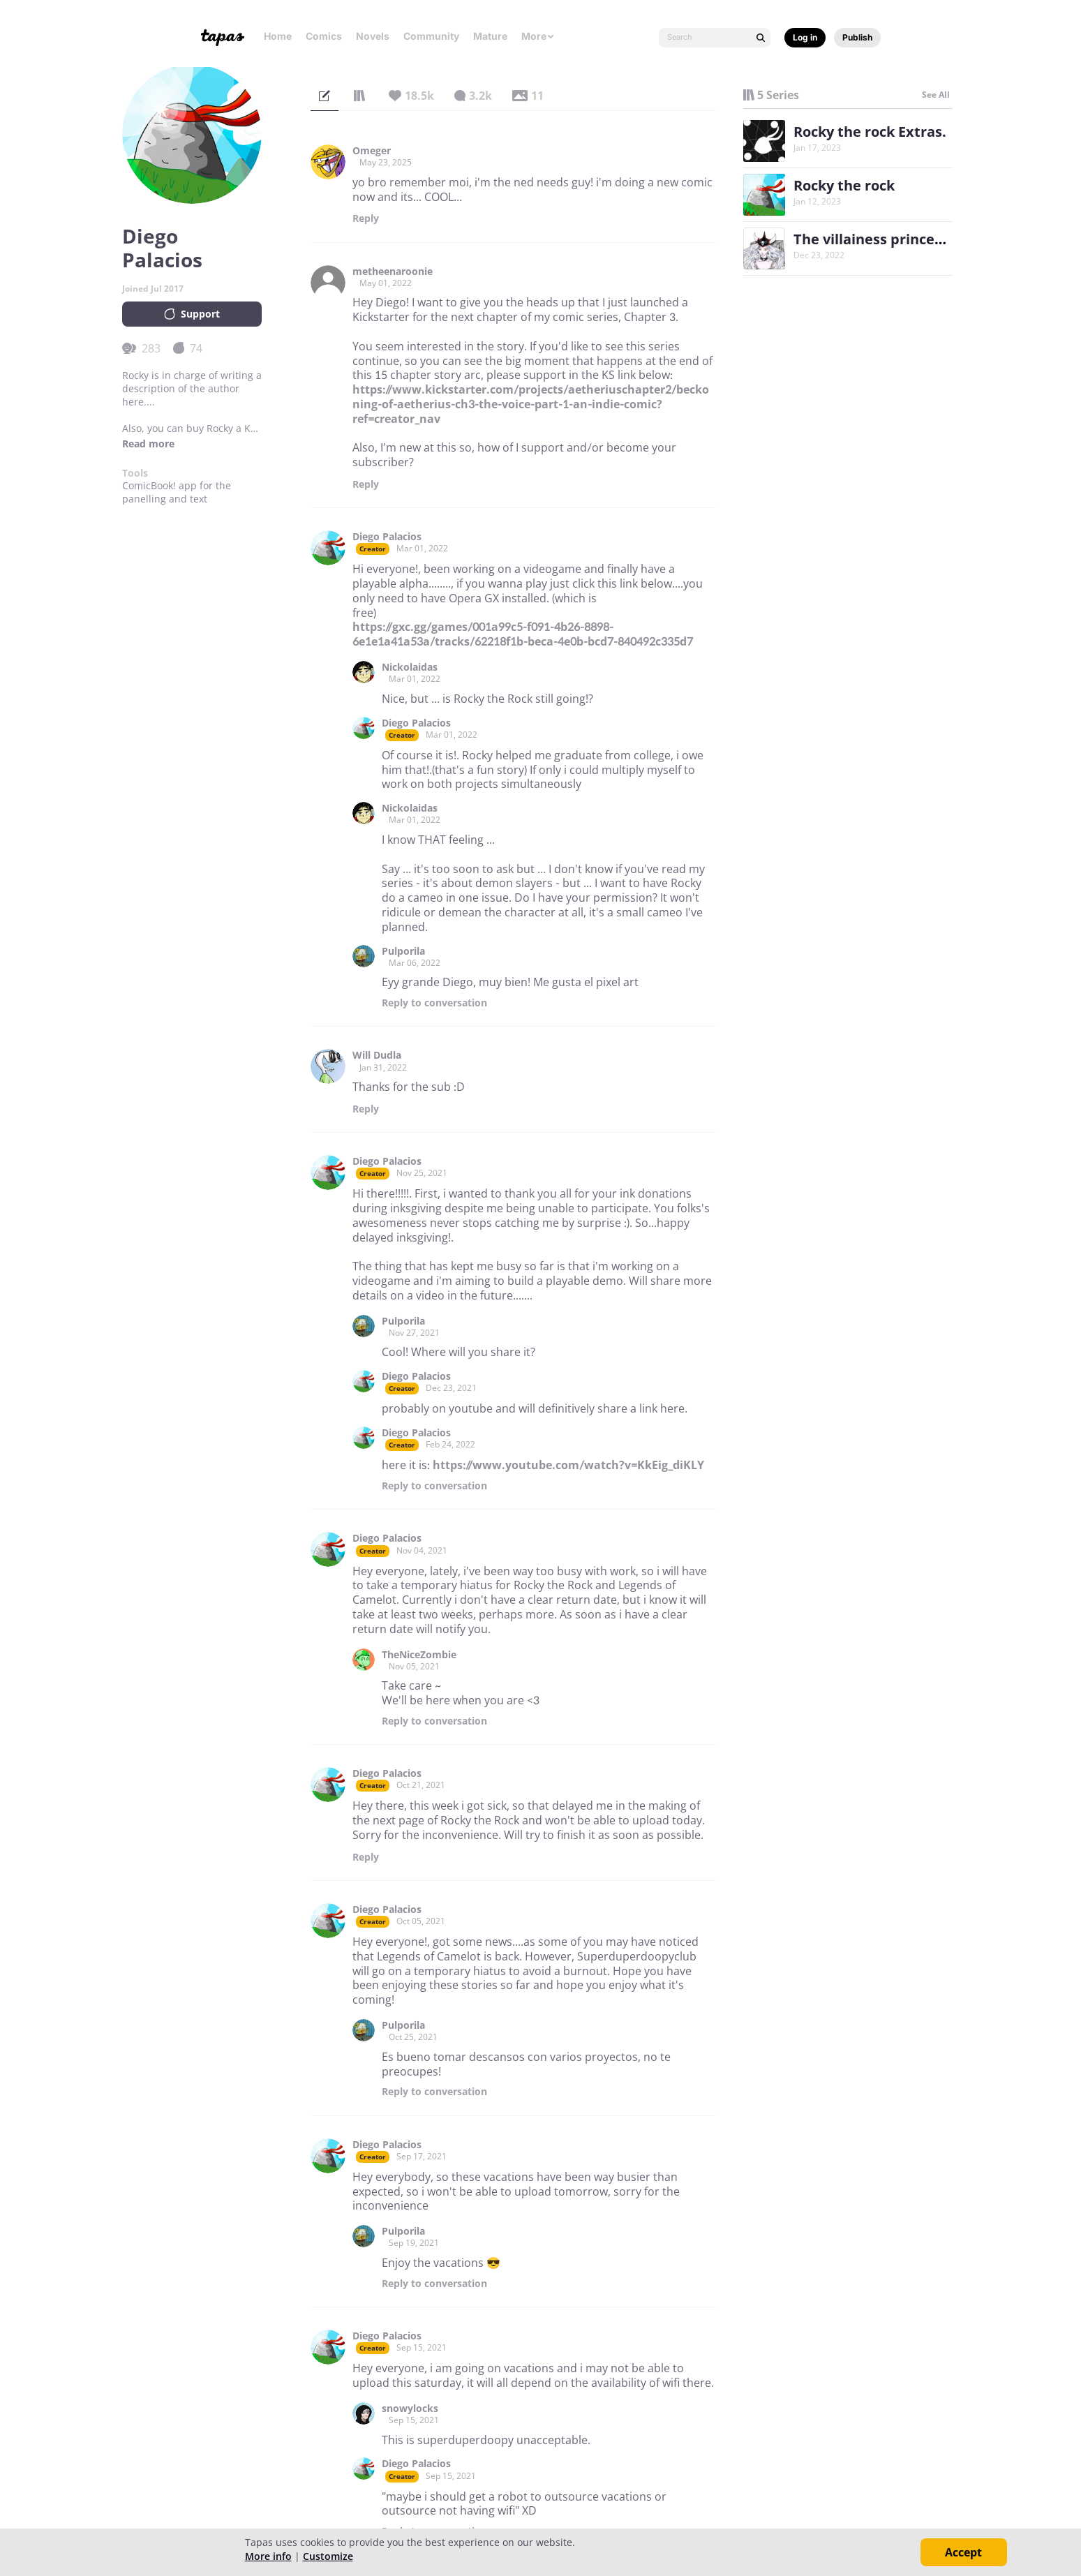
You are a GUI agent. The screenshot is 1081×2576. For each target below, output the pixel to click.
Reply (365, 218)
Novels (372, 36)
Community (431, 36)
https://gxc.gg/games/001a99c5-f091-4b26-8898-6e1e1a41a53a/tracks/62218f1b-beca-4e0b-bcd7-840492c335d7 (522, 634)
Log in (805, 37)
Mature (490, 36)
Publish (857, 37)
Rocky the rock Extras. (869, 131)
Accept (963, 2552)
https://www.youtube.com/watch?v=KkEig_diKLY (568, 1465)
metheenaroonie (392, 271)
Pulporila (403, 951)
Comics (324, 36)
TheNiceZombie (419, 1654)
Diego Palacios (387, 536)
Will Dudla (376, 1055)
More (538, 36)
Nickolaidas (410, 667)
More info (268, 2556)
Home (278, 36)
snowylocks (410, 2408)
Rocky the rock (844, 185)
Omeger (371, 150)
